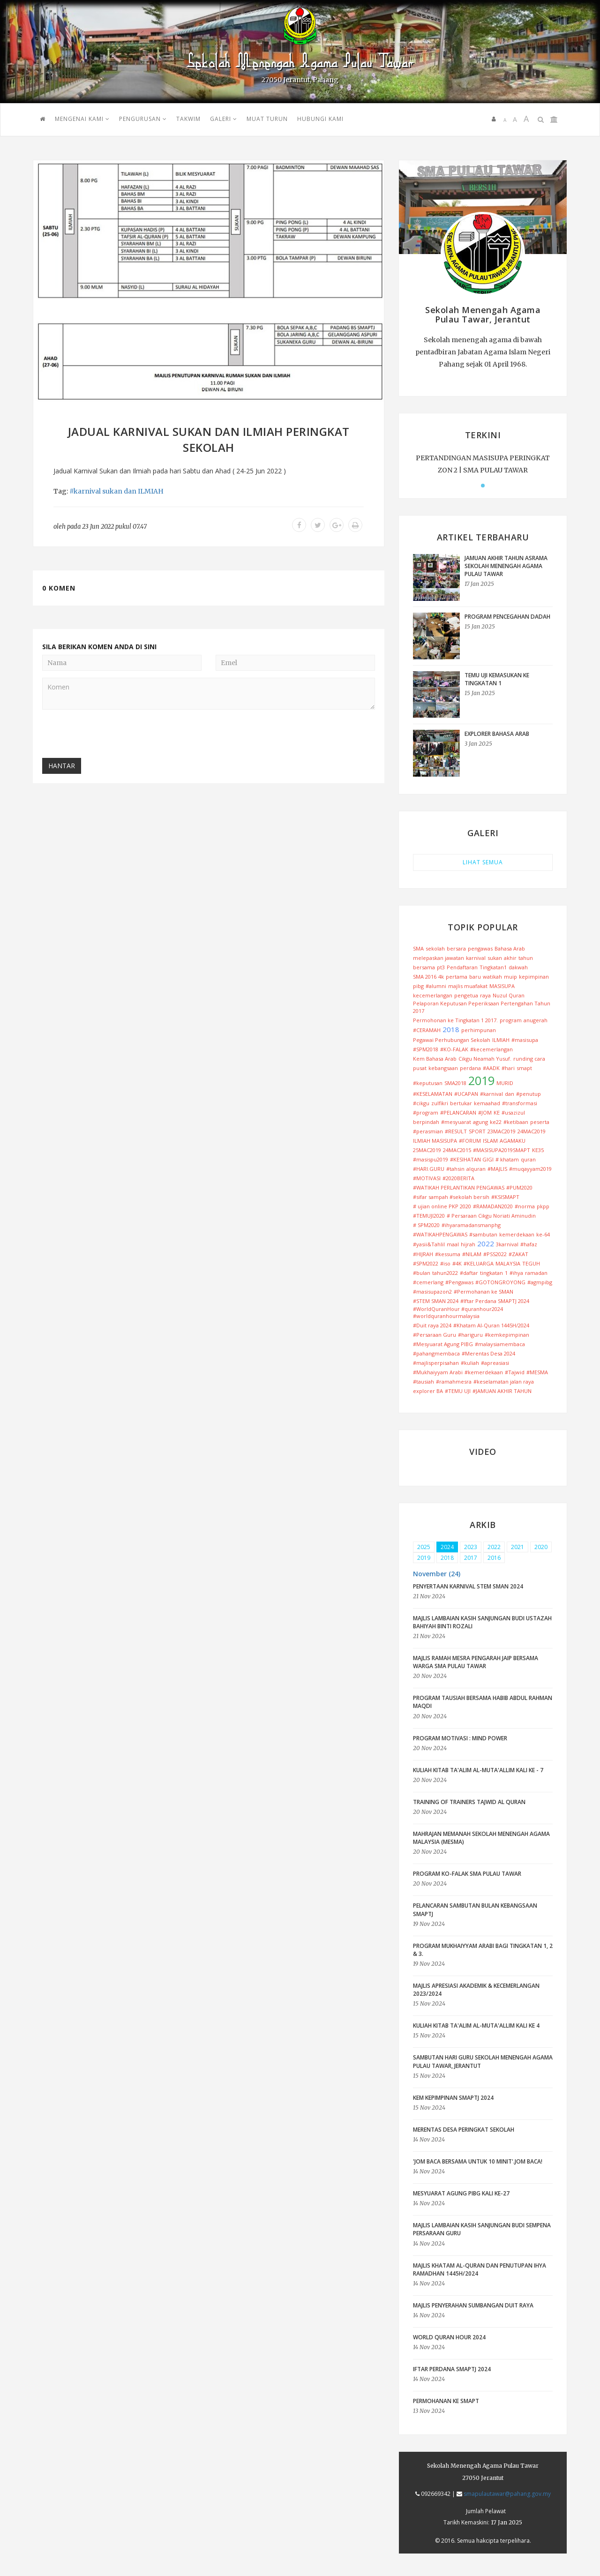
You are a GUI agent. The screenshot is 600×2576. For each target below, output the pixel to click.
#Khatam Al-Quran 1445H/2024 (491, 1325)
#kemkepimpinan (507, 1334)
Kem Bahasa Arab (435, 1058)
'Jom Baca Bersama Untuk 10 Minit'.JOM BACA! (477, 2161)
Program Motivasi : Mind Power (460, 1738)
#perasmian (428, 1131)
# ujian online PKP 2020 (442, 1206)
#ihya (516, 1272)
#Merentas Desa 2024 (488, 1353)
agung (480, 1121)
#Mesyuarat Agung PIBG (443, 1344)
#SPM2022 (425, 1263)
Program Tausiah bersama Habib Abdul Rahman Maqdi (482, 1702)
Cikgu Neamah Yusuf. (484, 1058)
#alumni (436, 985)
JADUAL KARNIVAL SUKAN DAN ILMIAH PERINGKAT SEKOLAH (209, 439)
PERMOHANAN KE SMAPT (446, 2401)
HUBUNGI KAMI (320, 119)
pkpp (543, 1206)
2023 (470, 1547)
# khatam (507, 1159)
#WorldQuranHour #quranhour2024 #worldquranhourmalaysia (458, 1312)
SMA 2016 (424, 976)
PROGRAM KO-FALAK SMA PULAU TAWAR (467, 1874)
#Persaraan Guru (434, 1334)
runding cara (529, 1058)
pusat (420, 1067)
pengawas (480, 948)
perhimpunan (478, 1029)
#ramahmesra (454, 1381)
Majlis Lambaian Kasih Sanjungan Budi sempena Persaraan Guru (482, 2229)
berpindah (426, 1121)
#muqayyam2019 (530, 1168)
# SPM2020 (426, 1224)
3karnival (507, 1244)
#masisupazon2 (432, 1291)
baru (475, 976)
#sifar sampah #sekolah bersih (451, 1196)
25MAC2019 (427, 1149)
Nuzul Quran (509, 995)
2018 (450, 1029)
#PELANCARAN (458, 1112)
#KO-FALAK (454, 1049)
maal (453, 1244)
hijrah (468, 1244)
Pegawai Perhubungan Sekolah (451, 1039)
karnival (476, 957)
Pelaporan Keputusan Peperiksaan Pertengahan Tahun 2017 (481, 1007)
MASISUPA (502, 985)
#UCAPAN (466, 1093)
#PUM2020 (519, 1187)
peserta (539, 1121)
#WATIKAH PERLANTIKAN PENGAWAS (458, 1187)
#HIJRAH (423, 1254)
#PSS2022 (495, 1254)
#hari (508, 1067)
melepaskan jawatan (438, 957)
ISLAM (490, 1140)
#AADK (491, 1067)
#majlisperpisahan (436, 1362)
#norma (525, 1206)
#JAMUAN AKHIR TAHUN (502, 1390)
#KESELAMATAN (432, 1093)
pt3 (441, 967)
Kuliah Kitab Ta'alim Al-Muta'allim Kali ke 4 (476, 2025)
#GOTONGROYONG (500, 1282)
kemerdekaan (516, 1234)
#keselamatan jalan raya (503, 1381)
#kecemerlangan (491, 1049)
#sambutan (483, 1234)
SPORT (477, 1131)
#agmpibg (539, 1282)
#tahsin (455, 1168)
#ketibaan (515, 1121)
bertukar (461, 1103)
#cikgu (421, 1103)
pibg (418, 985)
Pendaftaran (462, 967)
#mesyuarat (456, 1121)
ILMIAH (151, 491)
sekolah (435, 948)
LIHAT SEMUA (483, 862)
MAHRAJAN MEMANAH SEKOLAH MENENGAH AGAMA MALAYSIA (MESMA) (481, 1838)
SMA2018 (455, 1082)
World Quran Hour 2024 (449, 2337)
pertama (456, 976)
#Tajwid (515, 1372)
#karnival (85, 491)
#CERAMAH (427, 1029)
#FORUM (470, 1140)
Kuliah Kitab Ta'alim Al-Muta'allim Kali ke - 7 (478, 1770)
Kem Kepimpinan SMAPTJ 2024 (453, 2098)
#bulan (421, 1272)
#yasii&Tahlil (429, 1244)
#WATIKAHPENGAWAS (440, 1234)
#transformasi (519, 1103)
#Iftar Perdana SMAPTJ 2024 (494, 1300)
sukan (112, 491)
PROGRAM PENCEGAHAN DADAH (507, 617)
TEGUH (531, 1263)
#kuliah (470, 1362)
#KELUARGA (479, 1263)
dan (130, 491)
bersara (456, 948)
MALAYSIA (507, 1263)
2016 (494, 1558)
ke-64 (543, 1234)
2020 (541, 1547)
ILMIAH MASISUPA (435, 1140)
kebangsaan (443, 1067)
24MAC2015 (457, 1149)
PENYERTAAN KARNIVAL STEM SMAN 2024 (468, 1586)
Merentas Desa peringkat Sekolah (463, 2130)
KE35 (538, 1149)
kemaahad (487, 1103)
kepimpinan (534, 976)
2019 (481, 1080)
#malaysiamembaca (500, 1344)
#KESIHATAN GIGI (472, 1159)
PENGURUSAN (143, 119)
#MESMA (537, 1372)
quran (528, 1159)
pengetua (466, 995)
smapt (524, 1067)
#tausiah (423, 1381)
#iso (445, 1263)
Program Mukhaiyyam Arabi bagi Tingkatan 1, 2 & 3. (483, 1950)
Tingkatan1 (493, 967)
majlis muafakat (468, 985)
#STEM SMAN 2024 (435, 1300)
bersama (424, 967)
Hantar (61, 765)
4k (441, 976)
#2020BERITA (458, 1178)
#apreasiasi (495, 1362)
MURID (504, 1082)
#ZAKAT (518, 1254)
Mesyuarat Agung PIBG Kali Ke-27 (461, 2193)
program (511, 1020)
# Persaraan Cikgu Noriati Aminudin (491, 1215)
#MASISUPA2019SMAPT (501, 1149)
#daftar (469, 1272)
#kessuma (447, 1254)
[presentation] (113, 735)
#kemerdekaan (484, 1372)
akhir (510, 957)
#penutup (528, 1093)
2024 (447, 1547)
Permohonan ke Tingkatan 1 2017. (455, 1020)
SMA (418, 948)
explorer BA (428, 1390)
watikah (492, 976)
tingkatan (491, 1272)
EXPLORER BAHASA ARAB (497, 734)
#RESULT (456, 1131)
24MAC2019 (532, 1131)
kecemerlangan (432, 995)
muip (510, 976)
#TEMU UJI (458, 1390)
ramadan (536, 1272)
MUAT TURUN (267, 119)
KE (497, 1112)
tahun (525, 957)
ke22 (496, 1121)
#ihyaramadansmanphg (471, 1224)
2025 (423, 1547)
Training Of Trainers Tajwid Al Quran (469, 1802)
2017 (470, 1558)
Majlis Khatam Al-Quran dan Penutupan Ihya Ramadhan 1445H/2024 (479, 2269)
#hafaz (528, 1244)
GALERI (223, 119)
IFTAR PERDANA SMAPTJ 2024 (452, 2369)
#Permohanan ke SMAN (483, 1291)
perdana (470, 1067)
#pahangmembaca (436, 1353)
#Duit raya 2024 (432, 1325)
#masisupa (524, 1039)
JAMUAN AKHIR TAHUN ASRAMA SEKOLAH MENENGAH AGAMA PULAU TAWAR (506, 566)
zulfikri (439, 1103)
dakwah (518, 967)
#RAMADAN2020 (493, 1206)
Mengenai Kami (82, 119)
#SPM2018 (425, 1049)
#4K (457, 1263)
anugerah (536, 1020)
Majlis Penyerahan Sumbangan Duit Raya (473, 2305)
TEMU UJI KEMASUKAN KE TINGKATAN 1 (497, 679)
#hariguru (470, 1334)
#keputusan (427, 1082)
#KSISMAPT (505, 1196)
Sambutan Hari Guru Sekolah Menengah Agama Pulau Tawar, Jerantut (483, 2061)
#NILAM (471, 1254)
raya (485, 995)
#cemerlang (428, 1282)
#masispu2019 (430, 1159)
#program (425, 1112)
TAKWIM (188, 119)
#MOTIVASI (427, 1178)
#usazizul (513, 1112)
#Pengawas (459, 1282)
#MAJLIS (497, 1168)
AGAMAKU (512, 1140)
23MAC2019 (502, 1131)
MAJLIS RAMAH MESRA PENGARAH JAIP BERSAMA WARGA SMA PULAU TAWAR (475, 1662)
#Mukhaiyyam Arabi (438, 1372)
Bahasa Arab (510, 948)
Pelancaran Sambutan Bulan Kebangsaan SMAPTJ (475, 1909)
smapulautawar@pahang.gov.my (507, 2494)
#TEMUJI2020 (429, 1215)
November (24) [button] (436, 1573)
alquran (476, 1168)
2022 (485, 1243)
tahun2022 (445, 1272)
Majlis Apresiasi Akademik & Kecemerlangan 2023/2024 (476, 1990)
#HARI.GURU (428, 1168)
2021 (517, 1547)
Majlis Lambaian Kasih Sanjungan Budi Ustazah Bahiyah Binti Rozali (482, 1622)
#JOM (485, 1112)
